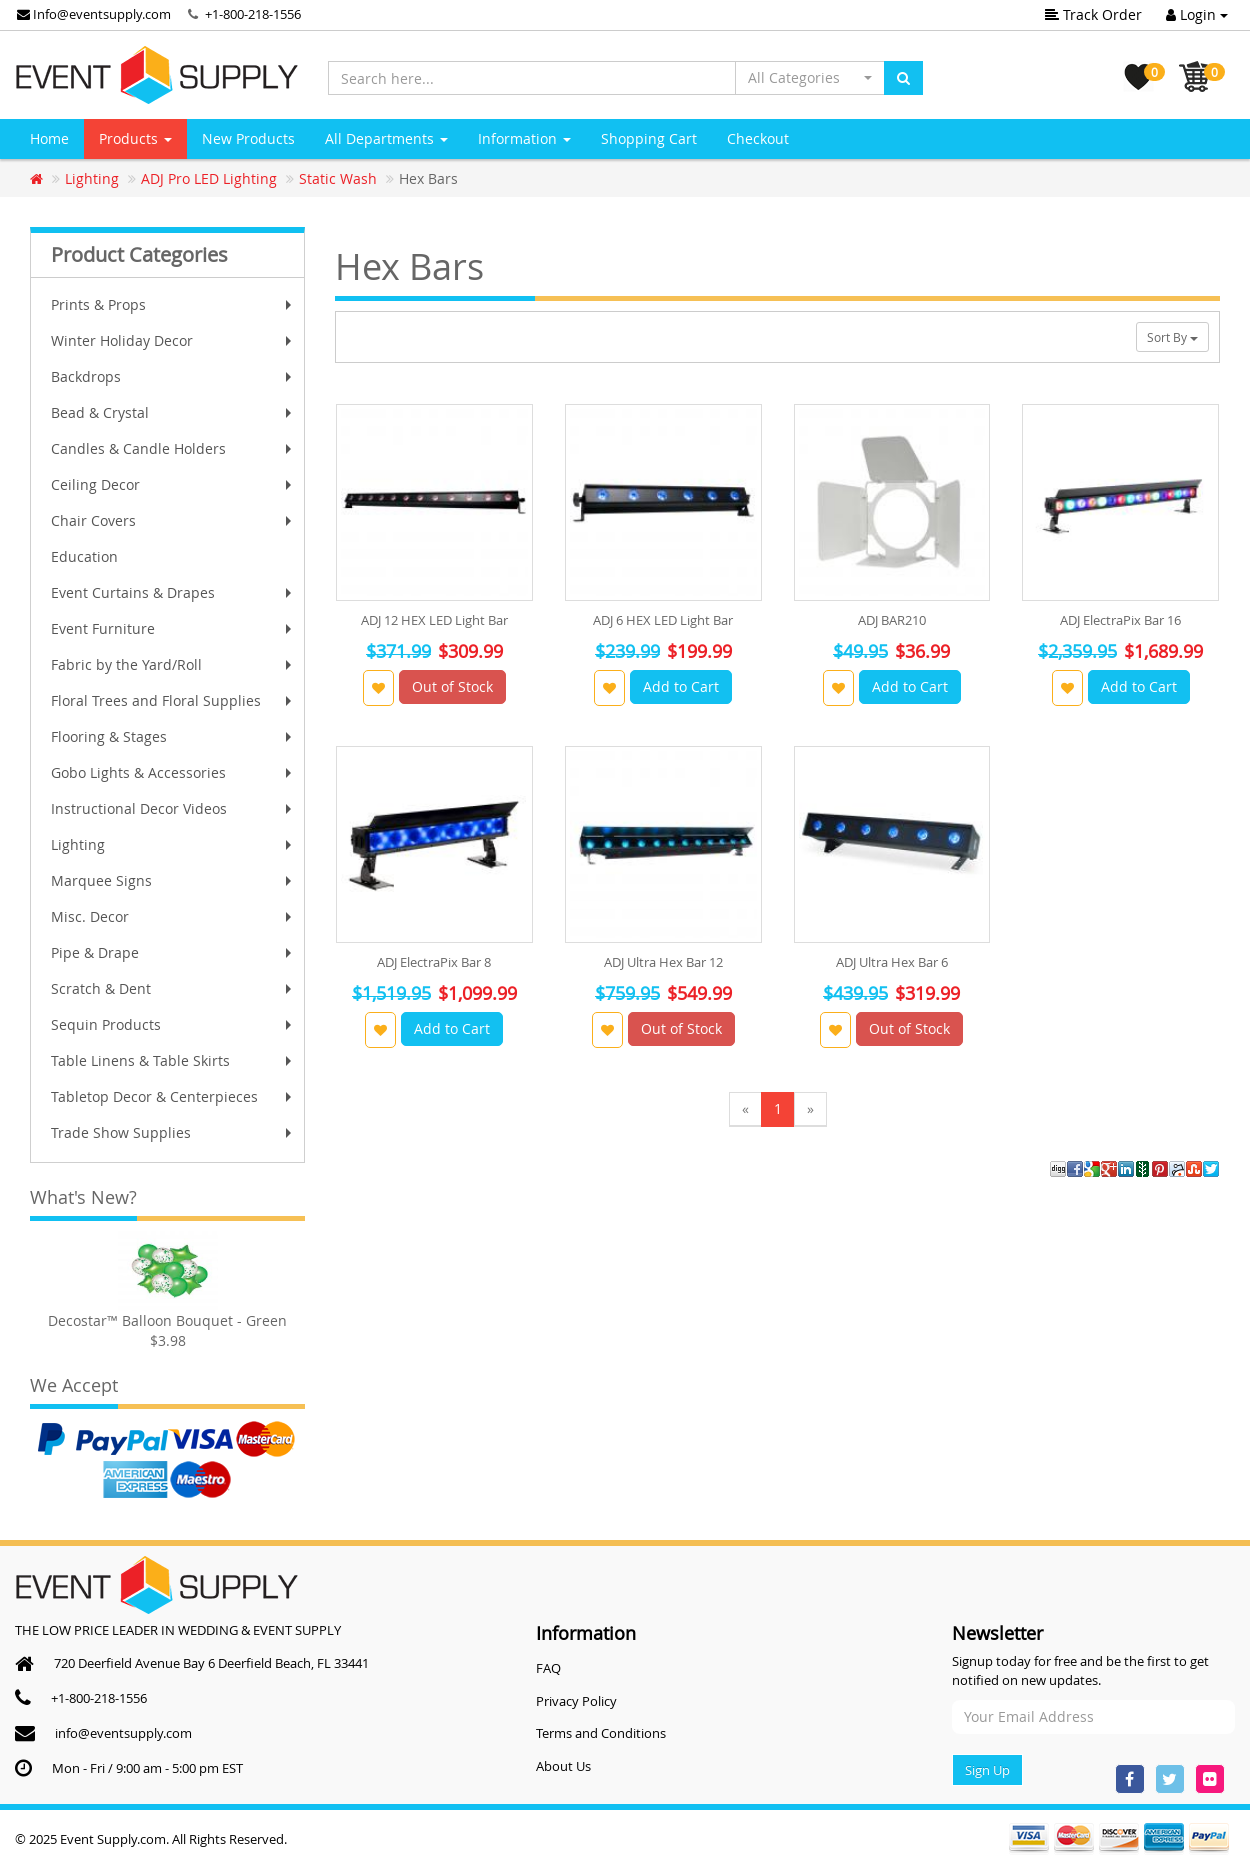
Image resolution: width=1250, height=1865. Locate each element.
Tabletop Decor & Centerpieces (173, 1096)
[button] (810, 78)
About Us (563, 1766)
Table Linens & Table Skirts (173, 1060)
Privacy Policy (576, 1701)
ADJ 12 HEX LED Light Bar (434, 620)
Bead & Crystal (173, 412)
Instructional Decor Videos (173, 808)
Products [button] (135, 138)
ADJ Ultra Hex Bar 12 (663, 962)
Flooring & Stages (173, 736)
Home (49, 138)
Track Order (1093, 14)
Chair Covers (173, 520)
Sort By (1172, 337)
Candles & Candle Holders (173, 448)
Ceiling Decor (173, 484)
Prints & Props (173, 304)
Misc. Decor (173, 916)
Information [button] (524, 138)
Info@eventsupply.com (94, 14)
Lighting (173, 844)
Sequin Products (173, 1024)
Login (1197, 14)
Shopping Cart (649, 138)
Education (84, 556)
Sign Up (987, 1770)
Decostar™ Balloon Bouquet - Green (167, 1320)
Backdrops (173, 376)
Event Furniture (173, 628)
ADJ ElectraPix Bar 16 (1120, 620)
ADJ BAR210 (892, 620)
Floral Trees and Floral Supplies (173, 700)
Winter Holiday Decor (173, 340)
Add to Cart (681, 686)
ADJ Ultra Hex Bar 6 (892, 962)
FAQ (548, 1668)
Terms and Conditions (601, 1733)
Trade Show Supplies (173, 1132)
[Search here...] (532, 78)
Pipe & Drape (173, 952)
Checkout (758, 138)
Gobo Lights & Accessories (173, 772)
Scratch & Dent (173, 988)
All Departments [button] (386, 138)
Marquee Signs (173, 880)
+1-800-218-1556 (253, 14)
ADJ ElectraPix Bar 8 (434, 962)
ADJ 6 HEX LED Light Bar (663, 620)
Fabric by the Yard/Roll (173, 664)
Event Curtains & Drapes (173, 592)
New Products (248, 138)
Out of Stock (452, 686)
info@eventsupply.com (123, 1733)
